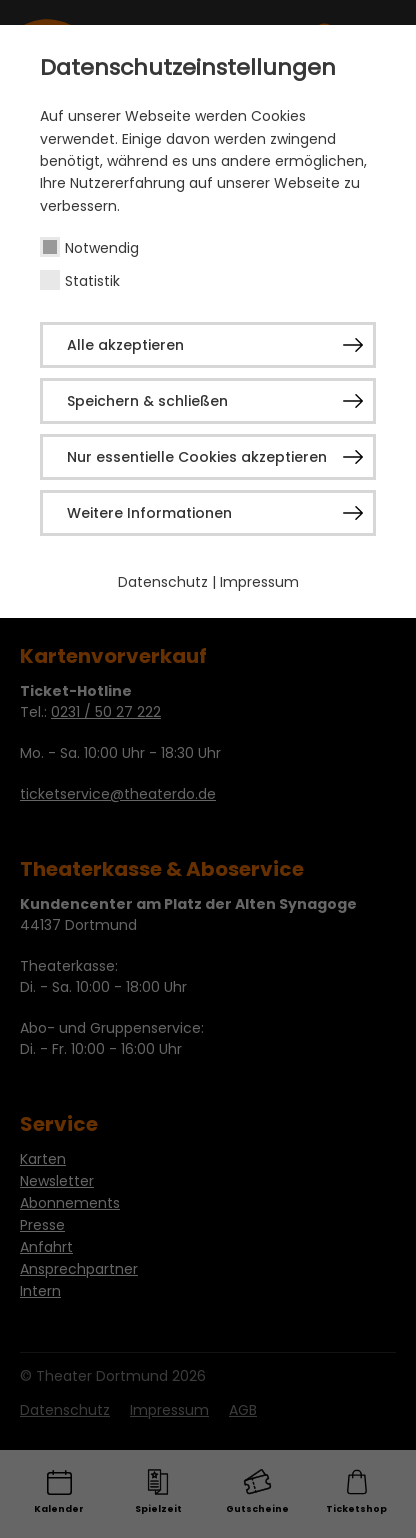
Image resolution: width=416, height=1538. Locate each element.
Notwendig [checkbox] (102, 248)
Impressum (259, 582)
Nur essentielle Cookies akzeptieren (197, 457)
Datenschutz (163, 582)
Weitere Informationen (149, 513)
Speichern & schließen (147, 401)
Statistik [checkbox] (92, 281)
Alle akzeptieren (125, 345)
